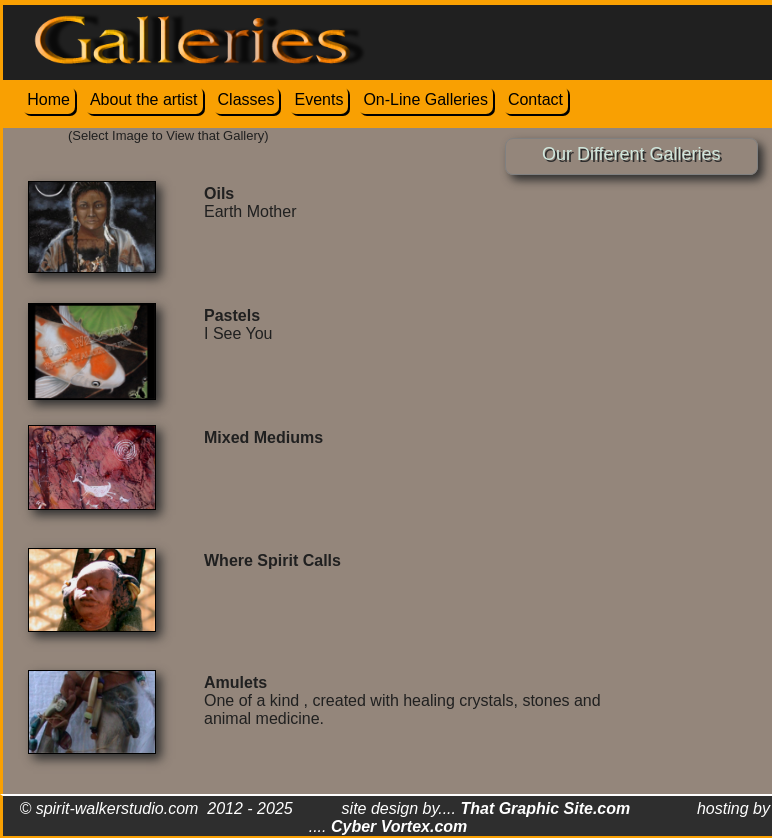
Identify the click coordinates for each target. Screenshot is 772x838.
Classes (246, 99)
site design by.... (486, 808)
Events (318, 99)
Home (48, 99)
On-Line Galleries (425, 99)
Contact (535, 99)
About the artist (144, 99)
